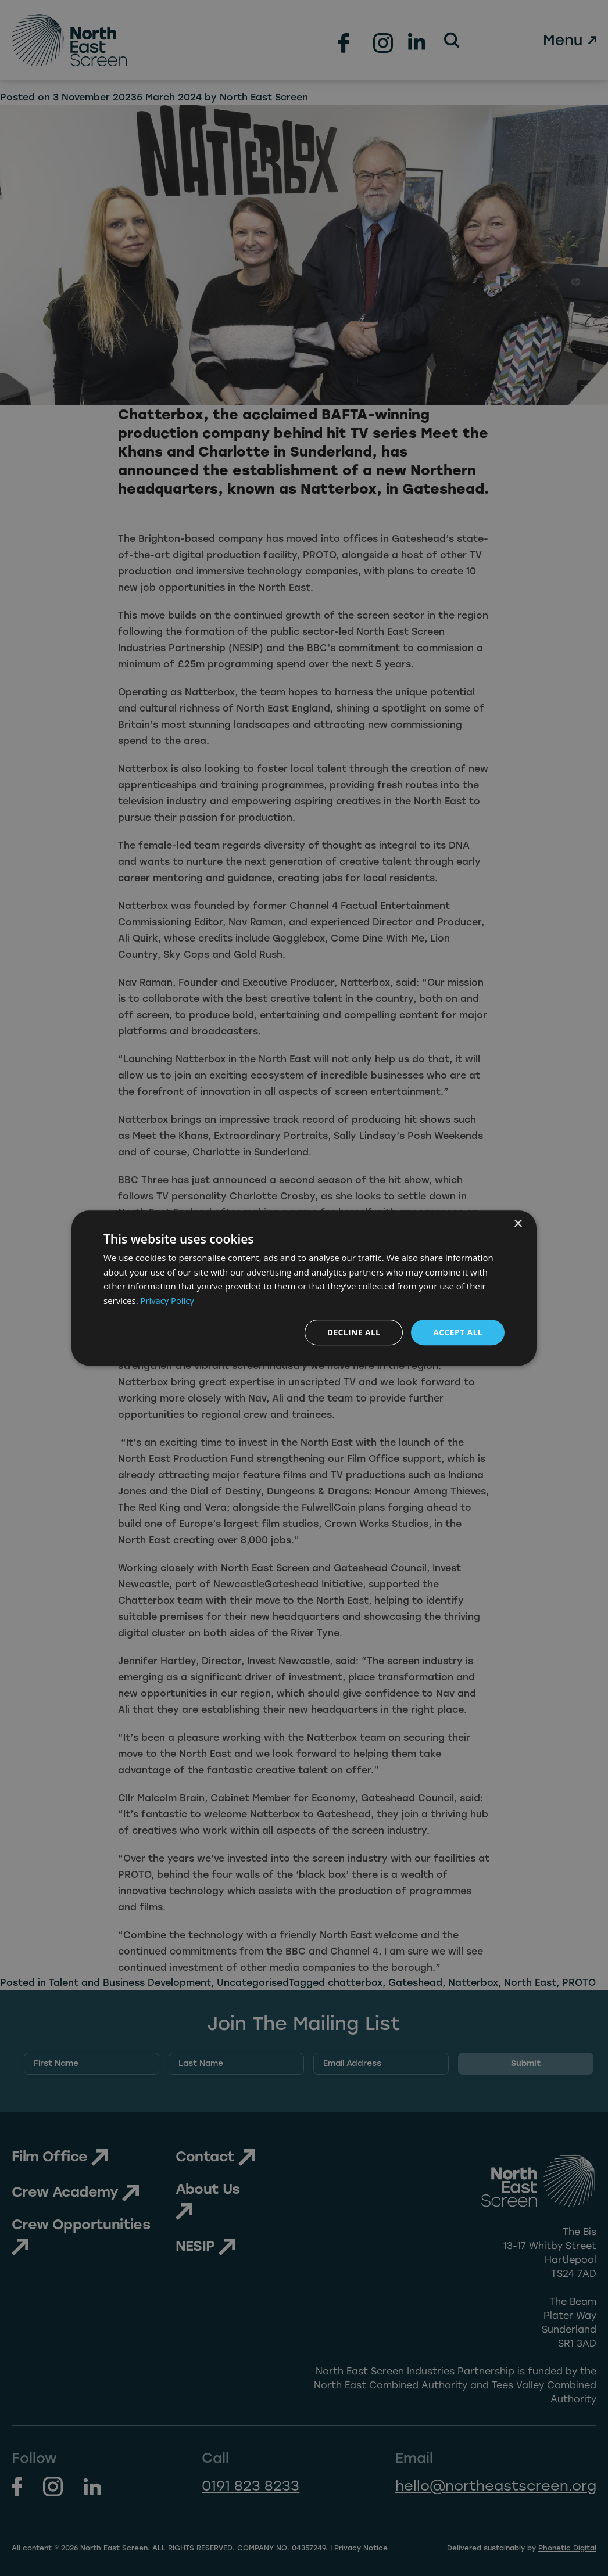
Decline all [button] (353, 1332)
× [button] (517, 1223)
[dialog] (304, 1288)
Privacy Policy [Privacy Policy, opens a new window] (168, 1300)
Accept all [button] (457, 1332)
